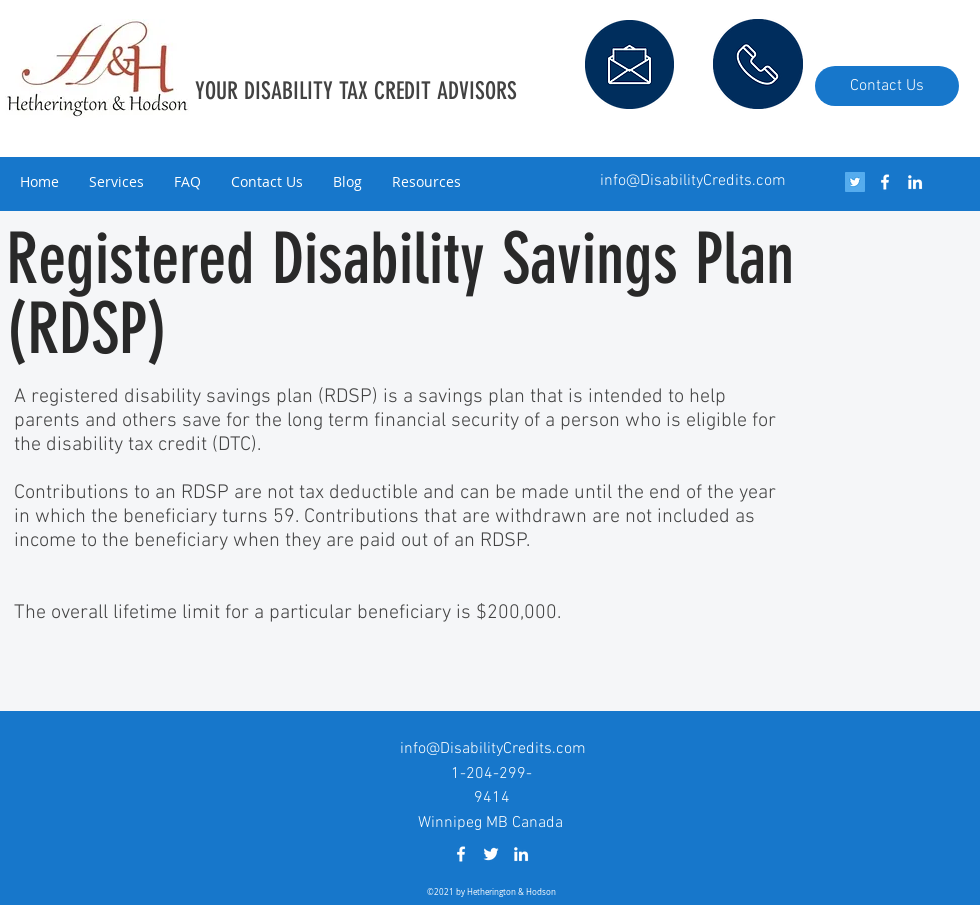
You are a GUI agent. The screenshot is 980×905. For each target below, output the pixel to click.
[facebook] (885, 182)
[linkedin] (915, 182)
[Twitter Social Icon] (855, 182)
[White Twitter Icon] (491, 854)
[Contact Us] (887, 86)
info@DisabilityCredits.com (693, 181)
